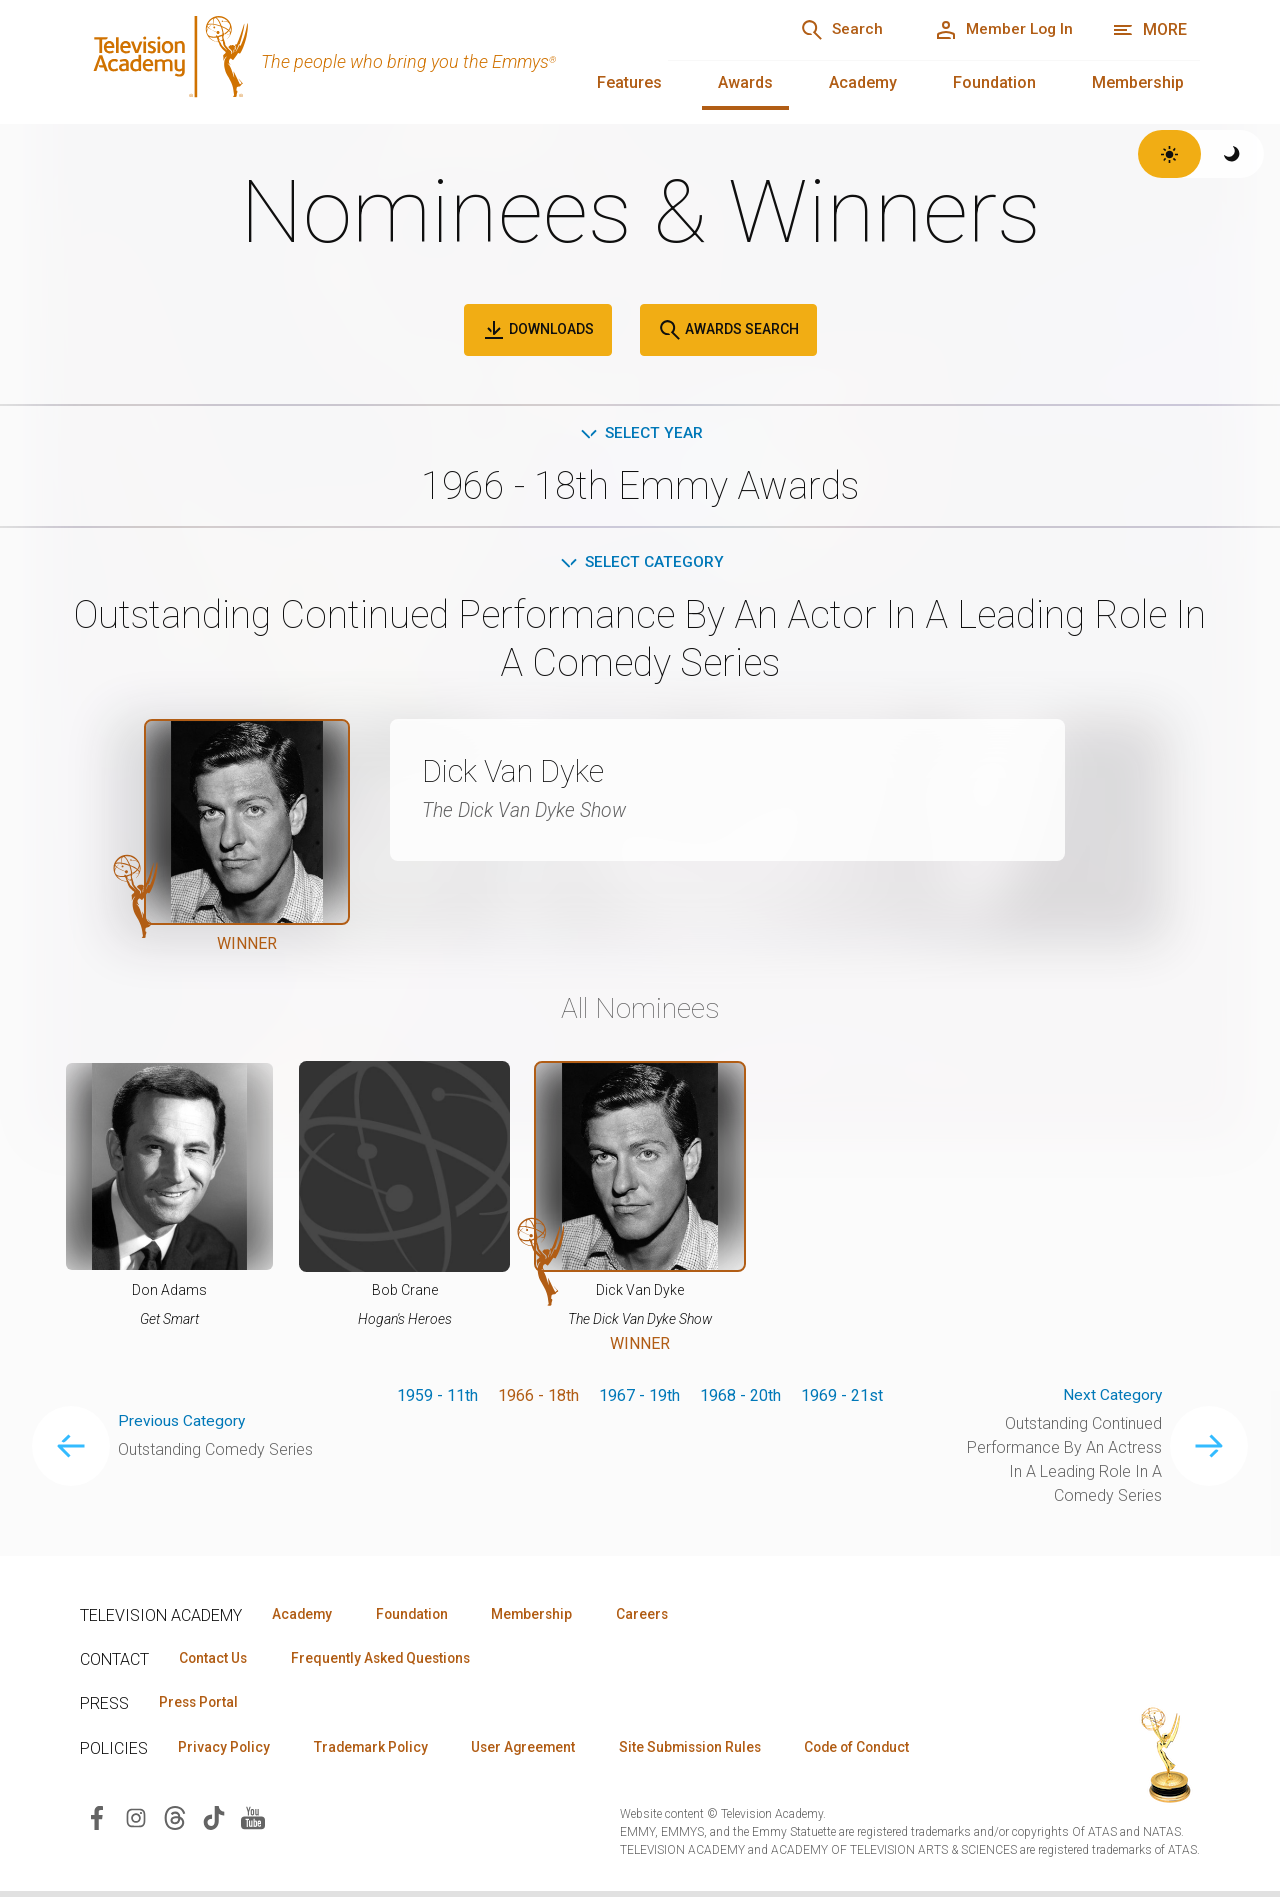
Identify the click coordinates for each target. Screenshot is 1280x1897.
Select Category (640, 564)
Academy (863, 82)
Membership (1138, 82)
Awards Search (728, 330)
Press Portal (202, 1707)
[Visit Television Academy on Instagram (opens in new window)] (136, 1822)
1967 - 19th (639, 1398)
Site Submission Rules (711, 1752)
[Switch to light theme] (1169, 154)
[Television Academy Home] (354, 60)
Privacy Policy (226, 1752)
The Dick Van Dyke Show (529, 813)
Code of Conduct (887, 1752)
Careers (661, 1617)
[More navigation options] (1149, 30)
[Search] (830, 30)
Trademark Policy (378, 1752)
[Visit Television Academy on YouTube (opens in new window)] (253, 1822)
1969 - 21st (842, 1398)
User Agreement (537, 1752)
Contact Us (216, 1662)
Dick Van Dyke (520, 774)
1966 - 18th (538, 1398)
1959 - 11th (437, 1398)
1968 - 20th (740, 1398)
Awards (745, 82)
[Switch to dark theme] (1232, 154)
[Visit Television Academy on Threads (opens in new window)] (175, 1822)
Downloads (538, 330)
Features (629, 82)
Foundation (994, 82)
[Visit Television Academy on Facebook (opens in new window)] (97, 1822)
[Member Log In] (999, 30)
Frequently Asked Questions (390, 1662)
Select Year (640, 433)
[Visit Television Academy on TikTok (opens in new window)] (214, 1822)
